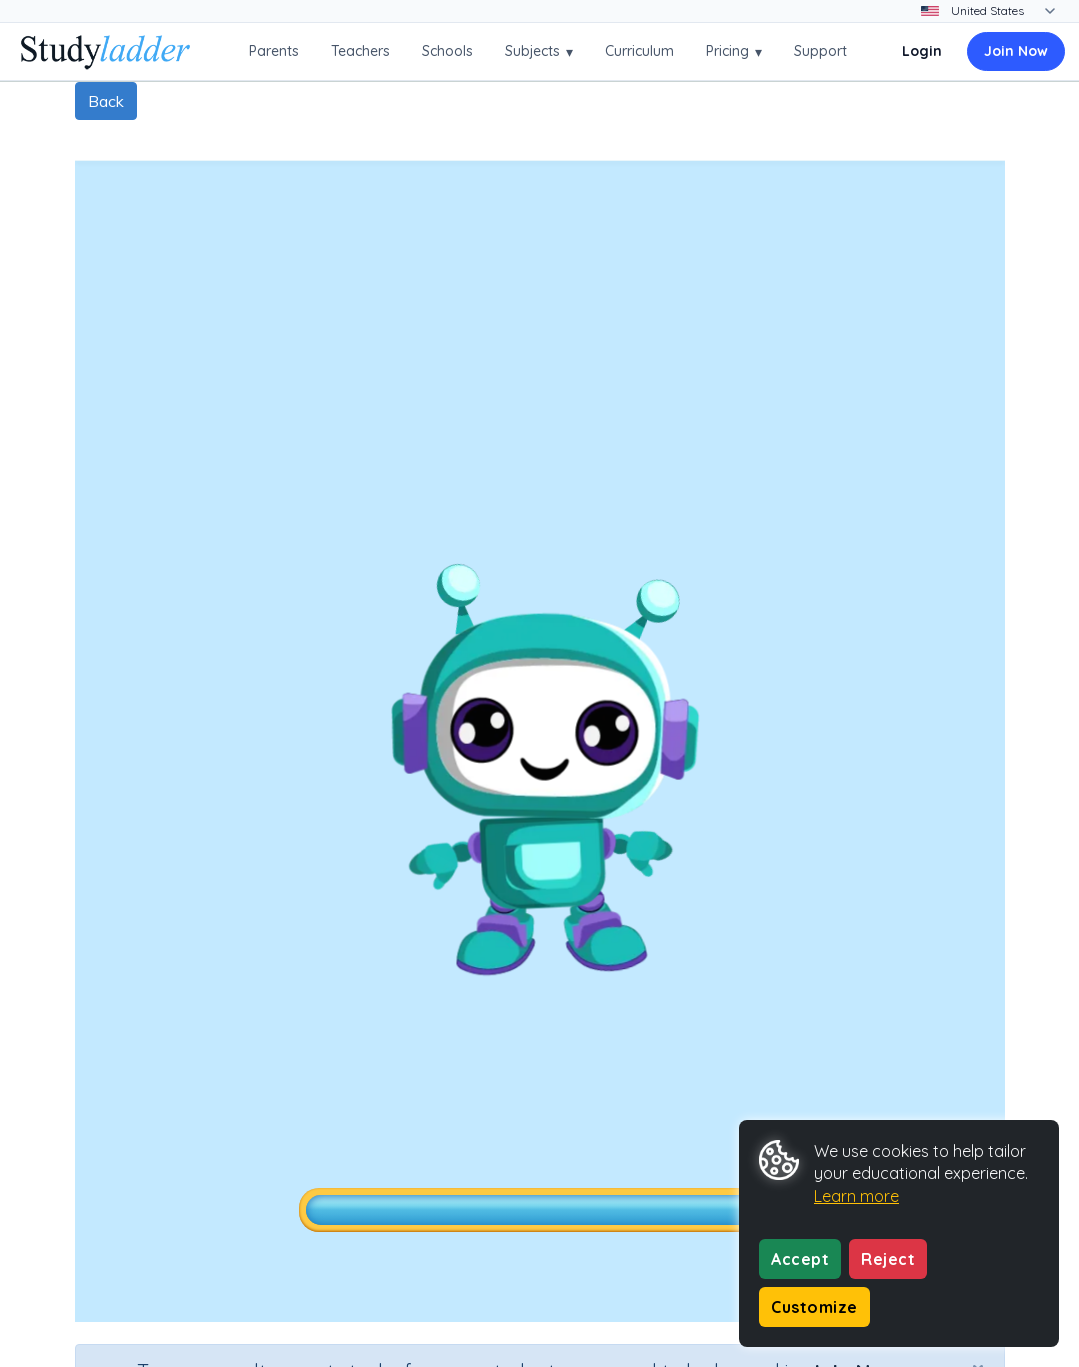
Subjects (539, 51)
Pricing (734, 51)
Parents (274, 51)
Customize (814, 1307)
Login (922, 51)
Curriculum (639, 51)
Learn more (856, 1196)
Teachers (360, 51)
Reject (888, 1259)
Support (820, 51)
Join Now (1016, 51)
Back (106, 101)
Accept (800, 1259)
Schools (447, 51)
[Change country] (1002, 11)
